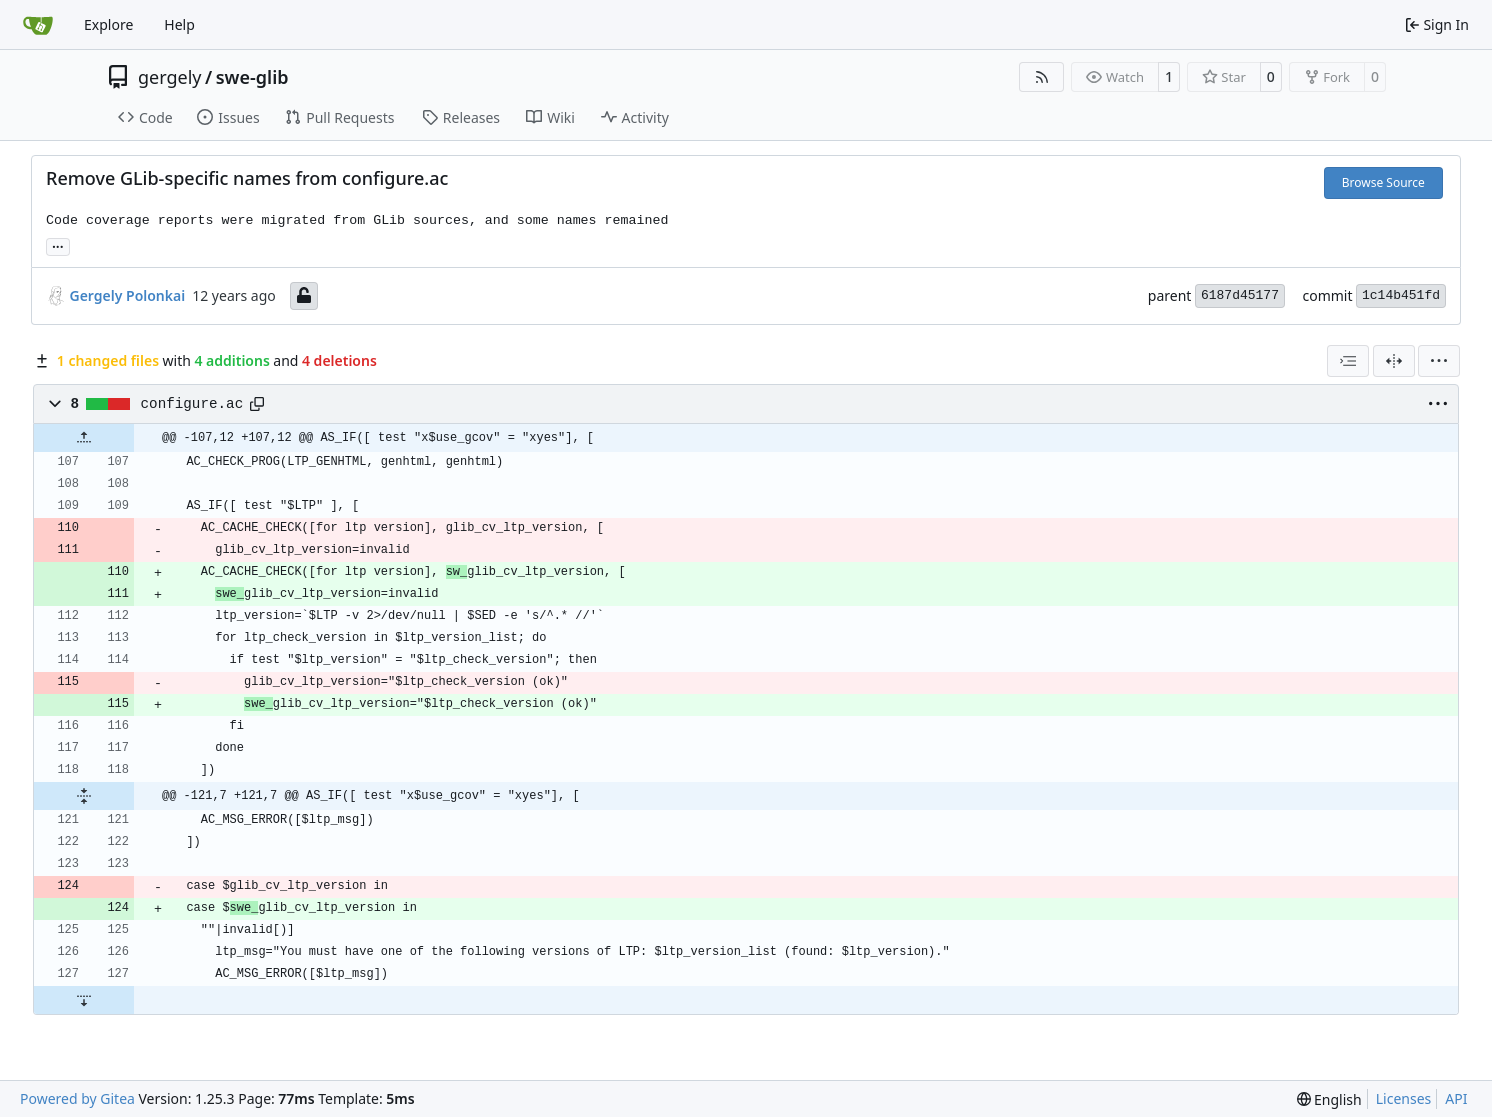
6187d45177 (1240, 295)
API (1456, 1098)
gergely (170, 77)
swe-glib (252, 77)
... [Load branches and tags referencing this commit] (58, 245)
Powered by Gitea (77, 1098)
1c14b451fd (1401, 295)
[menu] (1439, 361)
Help (179, 24)
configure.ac (192, 404)
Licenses (1404, 1098)
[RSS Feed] (1042, 77)
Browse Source (1383, 182)
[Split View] (1394, 361)
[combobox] (1348, 361)
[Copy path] (257, 404)
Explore (108, 24)
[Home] (38, 25)
